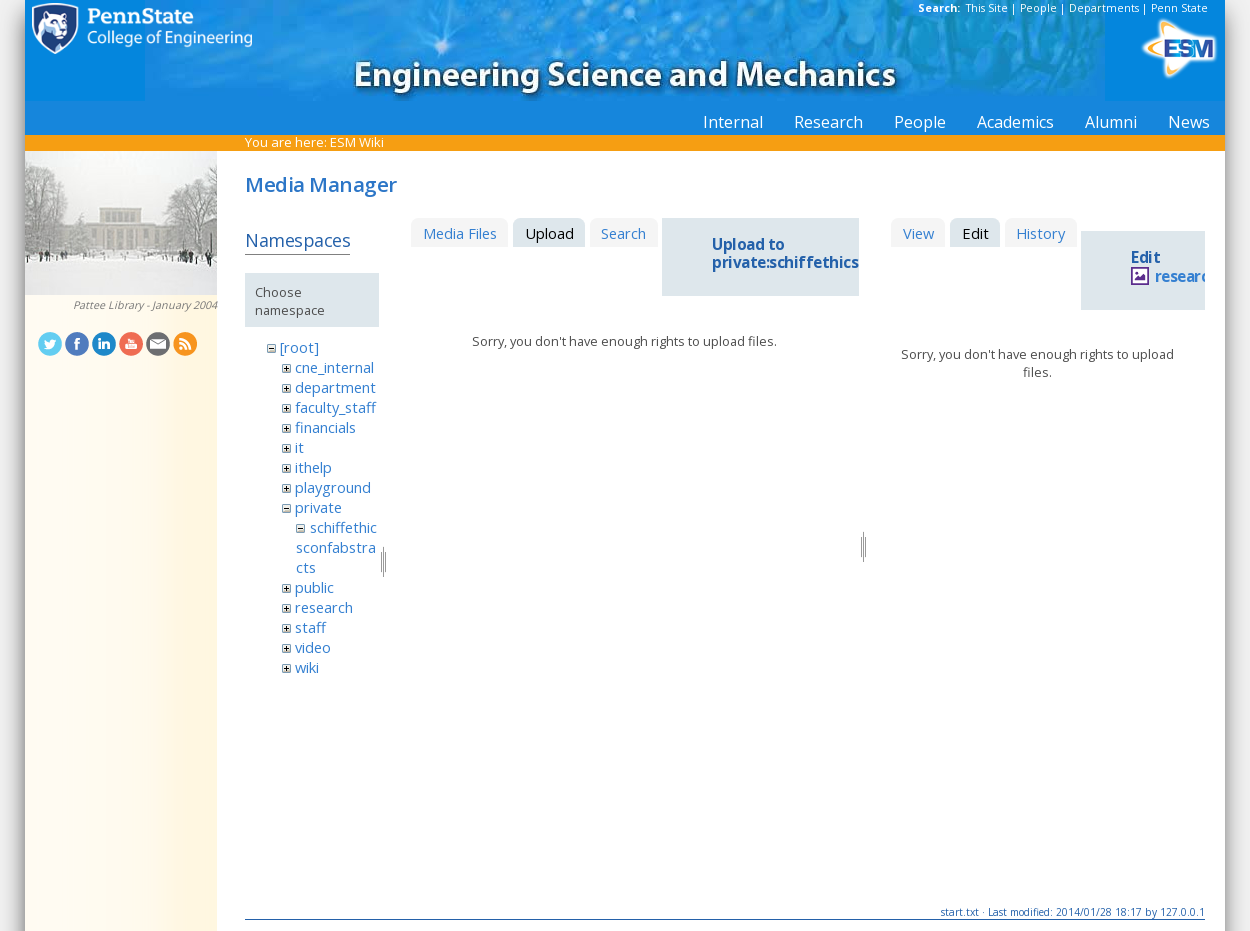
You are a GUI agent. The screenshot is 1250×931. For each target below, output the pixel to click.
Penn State (1179, 8)
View (918, 233)
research (324, 607)
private (318, 507)
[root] (299, 347)
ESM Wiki (357, 142)
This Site (987, 8)
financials (325, 427)
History (1040, 233)
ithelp (313, 467)
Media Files (460, 233)
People (1038, 8)
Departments (1104, 8)
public (314, 587)
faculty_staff (335, 407)
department (335, 387)
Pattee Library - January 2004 (145, 305)
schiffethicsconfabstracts (336, 547)
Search (623, 233)
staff (310, 627)
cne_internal (334, 367)
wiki (307, 667)
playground (333, 487)
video (313, 647)
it (299, 447)
